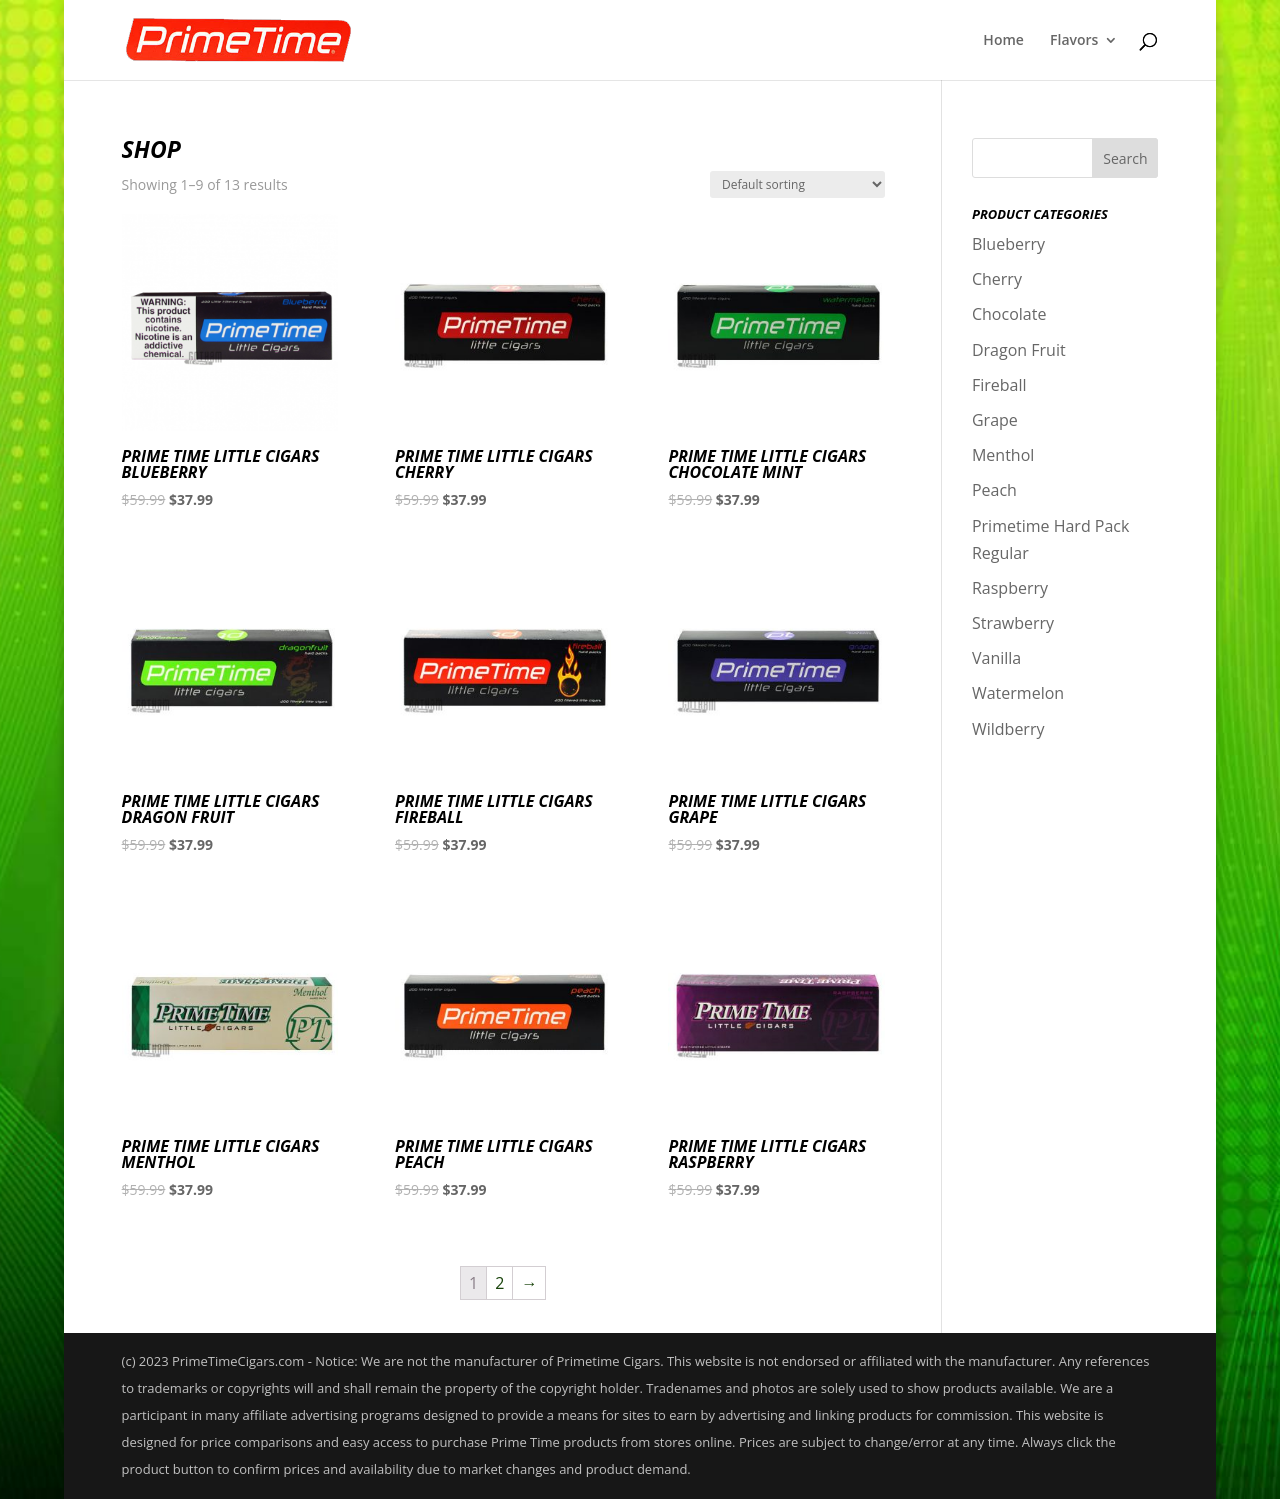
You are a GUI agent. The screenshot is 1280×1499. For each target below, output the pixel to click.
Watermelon (1018, 693)
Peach (994, 490)
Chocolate (1009, 314)
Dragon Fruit (1019, 350)
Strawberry (1013, 623)
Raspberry (1010, 588)
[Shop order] (797, 184)
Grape (995, 420)
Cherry (997, 279)
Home (1003, 41)
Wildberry (1008, 729)
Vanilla (996, 658)
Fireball (999, 385)
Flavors (1074, 41)
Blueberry (1008, 244)
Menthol (1003, 455)
